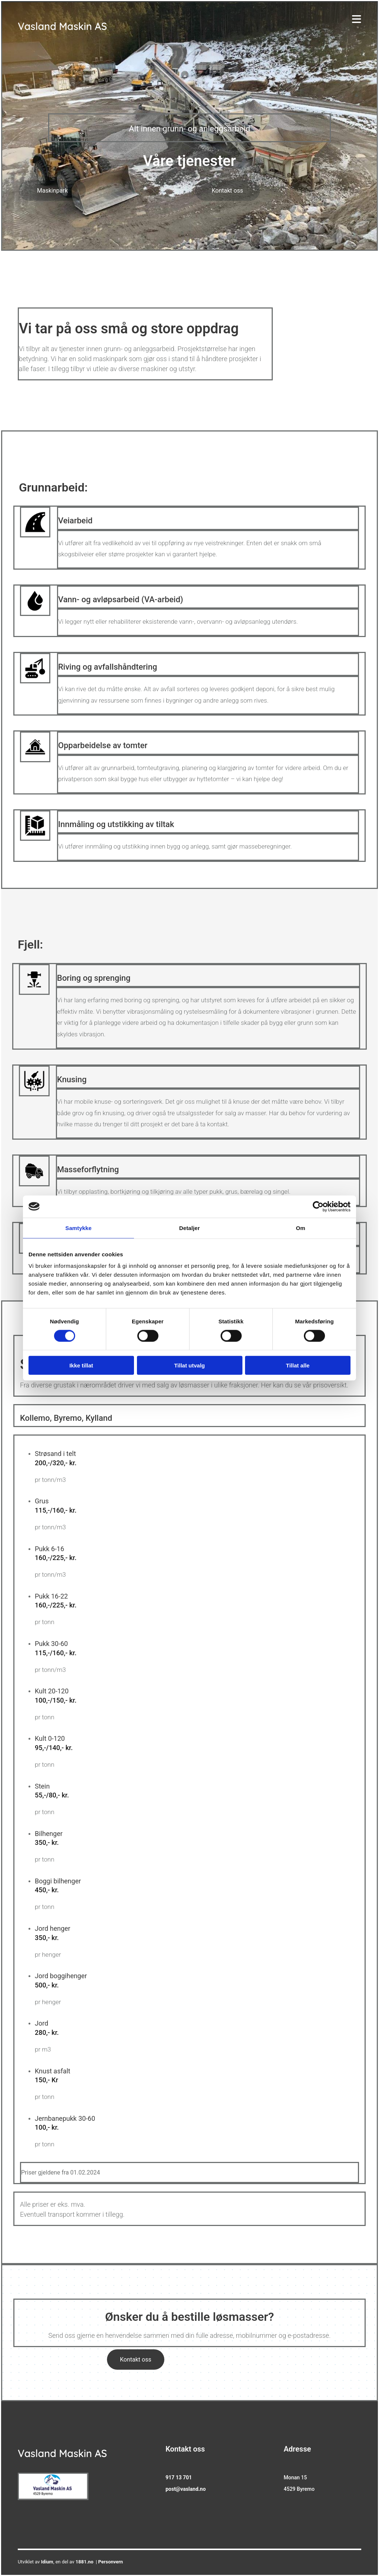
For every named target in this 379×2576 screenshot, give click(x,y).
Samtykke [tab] (79, 1227)
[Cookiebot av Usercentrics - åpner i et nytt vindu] (318, 1206)
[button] (52, 190)
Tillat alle (298, 1365)
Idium (47, 2562)
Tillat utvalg (189, 1365)
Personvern (110, 2562)
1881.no (84, 2562)
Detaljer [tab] (189, 1227)
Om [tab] (300, 1227)
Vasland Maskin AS (62, 26)
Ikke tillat (81, 1365)
